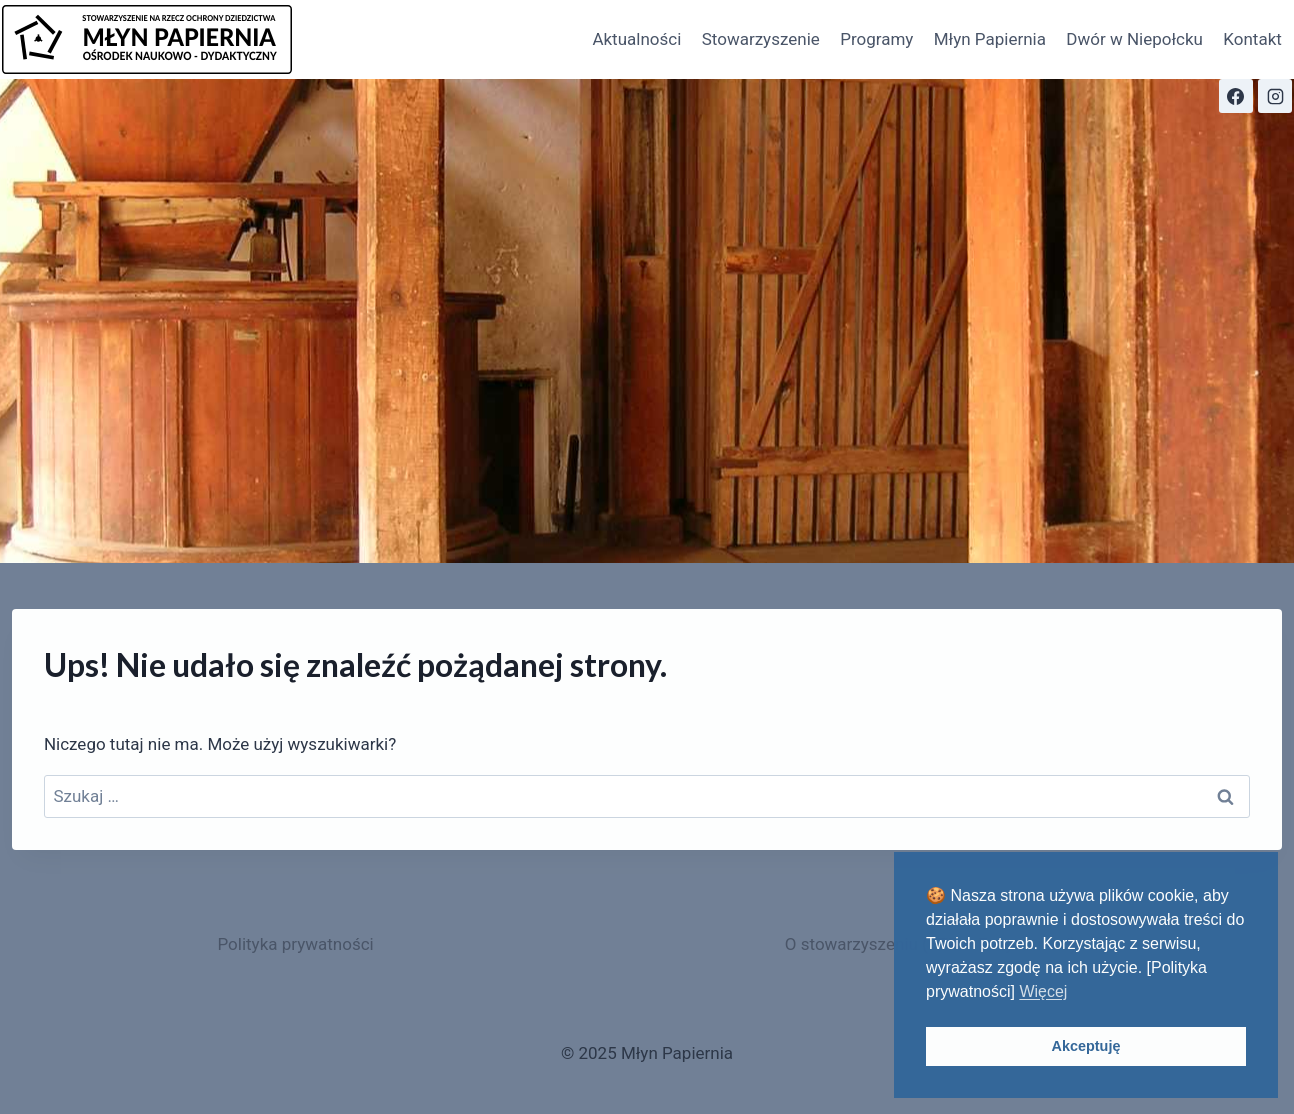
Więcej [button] (1043, 991)
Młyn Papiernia (990, 39)
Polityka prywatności (295, 944)
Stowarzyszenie (761, 39)
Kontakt (1252, 39)
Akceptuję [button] (1086, 1046)
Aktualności (636, 39)
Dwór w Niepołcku (1134, 39)
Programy (876, 39)
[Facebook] (1236, 96)
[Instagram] (1275, 96)
